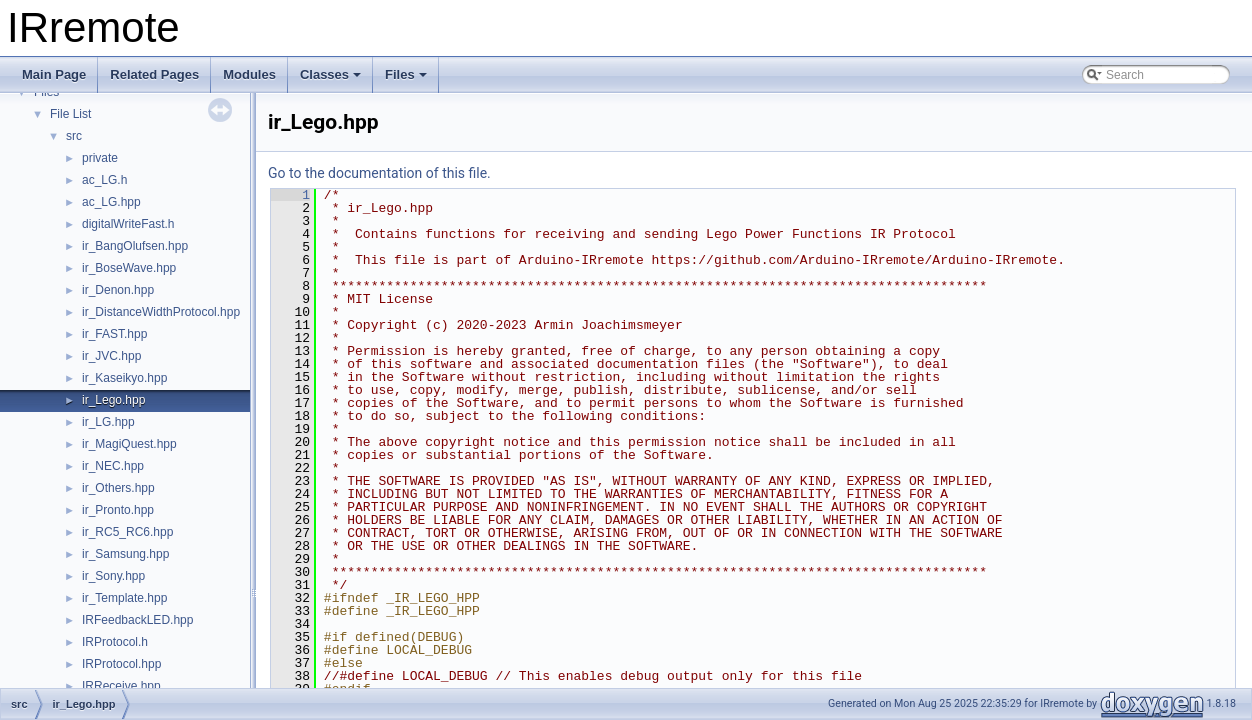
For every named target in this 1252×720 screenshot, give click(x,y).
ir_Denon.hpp (118, 290)
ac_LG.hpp (111, 202)
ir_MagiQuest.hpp (129, 444)
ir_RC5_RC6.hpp (127, 532)
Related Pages (154, 74)
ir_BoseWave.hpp (129, 268)
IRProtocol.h (115, 642)
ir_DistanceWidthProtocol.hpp (161, 312)
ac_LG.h (104, 180)
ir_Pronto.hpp (118, 510)
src (74, 136)
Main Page (54, 74)
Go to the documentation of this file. (379, 173)
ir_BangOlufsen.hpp (135, 246)
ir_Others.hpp (118, 488)
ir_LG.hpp (108, 422)
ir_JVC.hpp (111, 356)
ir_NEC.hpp (113, 466)
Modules (249, 74)
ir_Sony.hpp (113, 576)
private (100, 158)
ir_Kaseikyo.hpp (124, 378)
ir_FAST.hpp (114, 334)
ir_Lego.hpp (113, 400)
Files (406, 74)
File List (70, 114)
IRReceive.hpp (121, 686)
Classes (330, 74)
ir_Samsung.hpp (125, 554)
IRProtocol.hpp (121, 664)
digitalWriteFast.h (128, 224)
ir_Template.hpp (124, 598)
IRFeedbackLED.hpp (137, 620)
